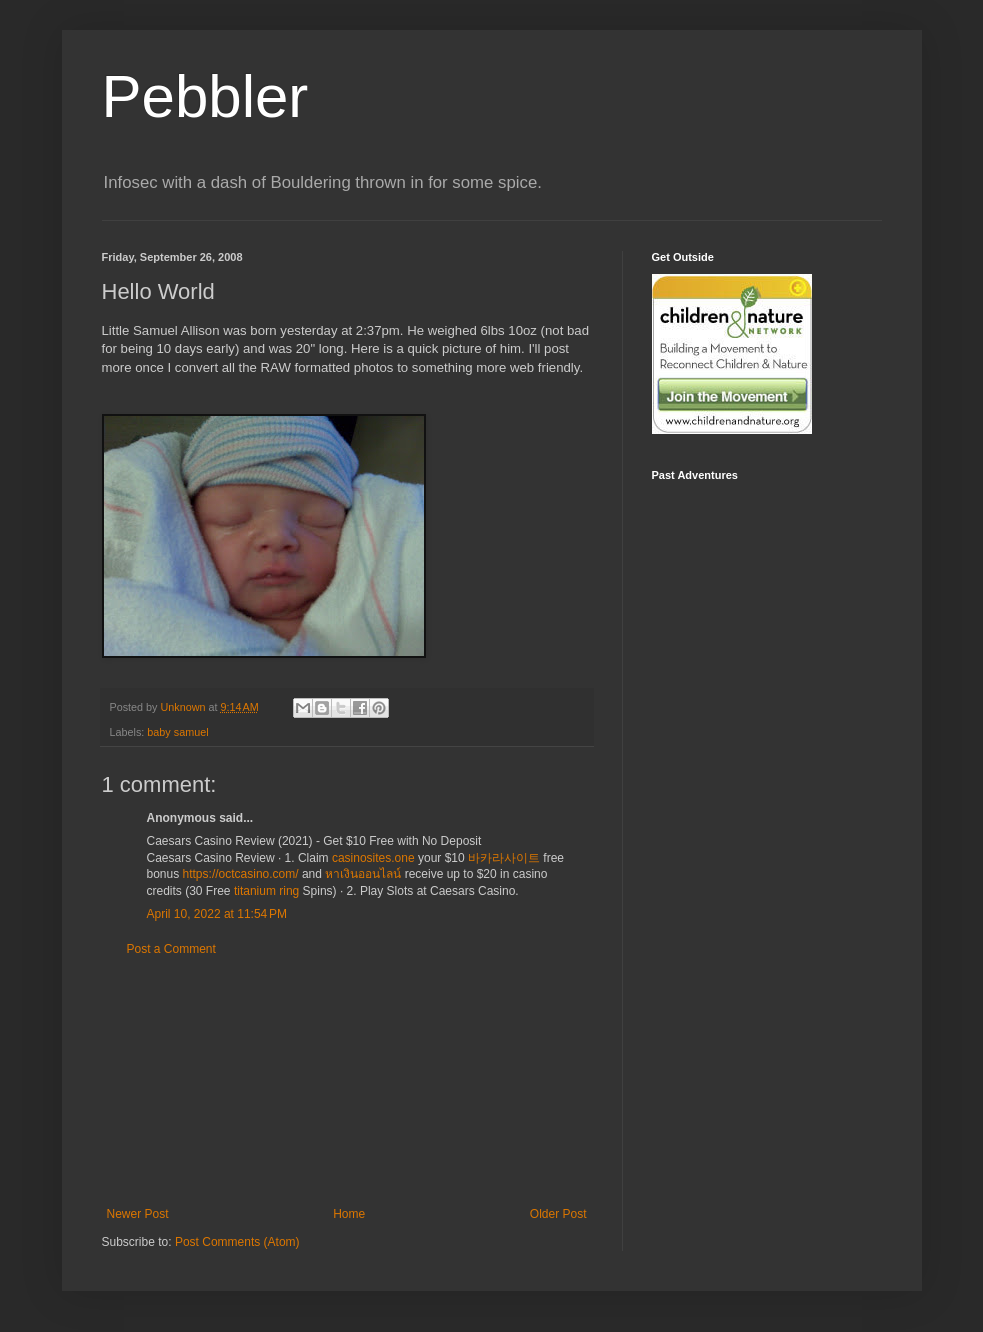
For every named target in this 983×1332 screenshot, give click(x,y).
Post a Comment (171, 949)
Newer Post (138, 1214)
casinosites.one (373, 858)
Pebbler (205, 96)
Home (349, 1214)
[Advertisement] (347, 1082)
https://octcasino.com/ (241, 874)
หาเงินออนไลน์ (363, 874)
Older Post (558, 1214)
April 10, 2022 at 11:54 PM (217, 914)
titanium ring (266, 891)
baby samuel (177, 732)
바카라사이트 (504, 858)
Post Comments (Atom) (237, 1242)
